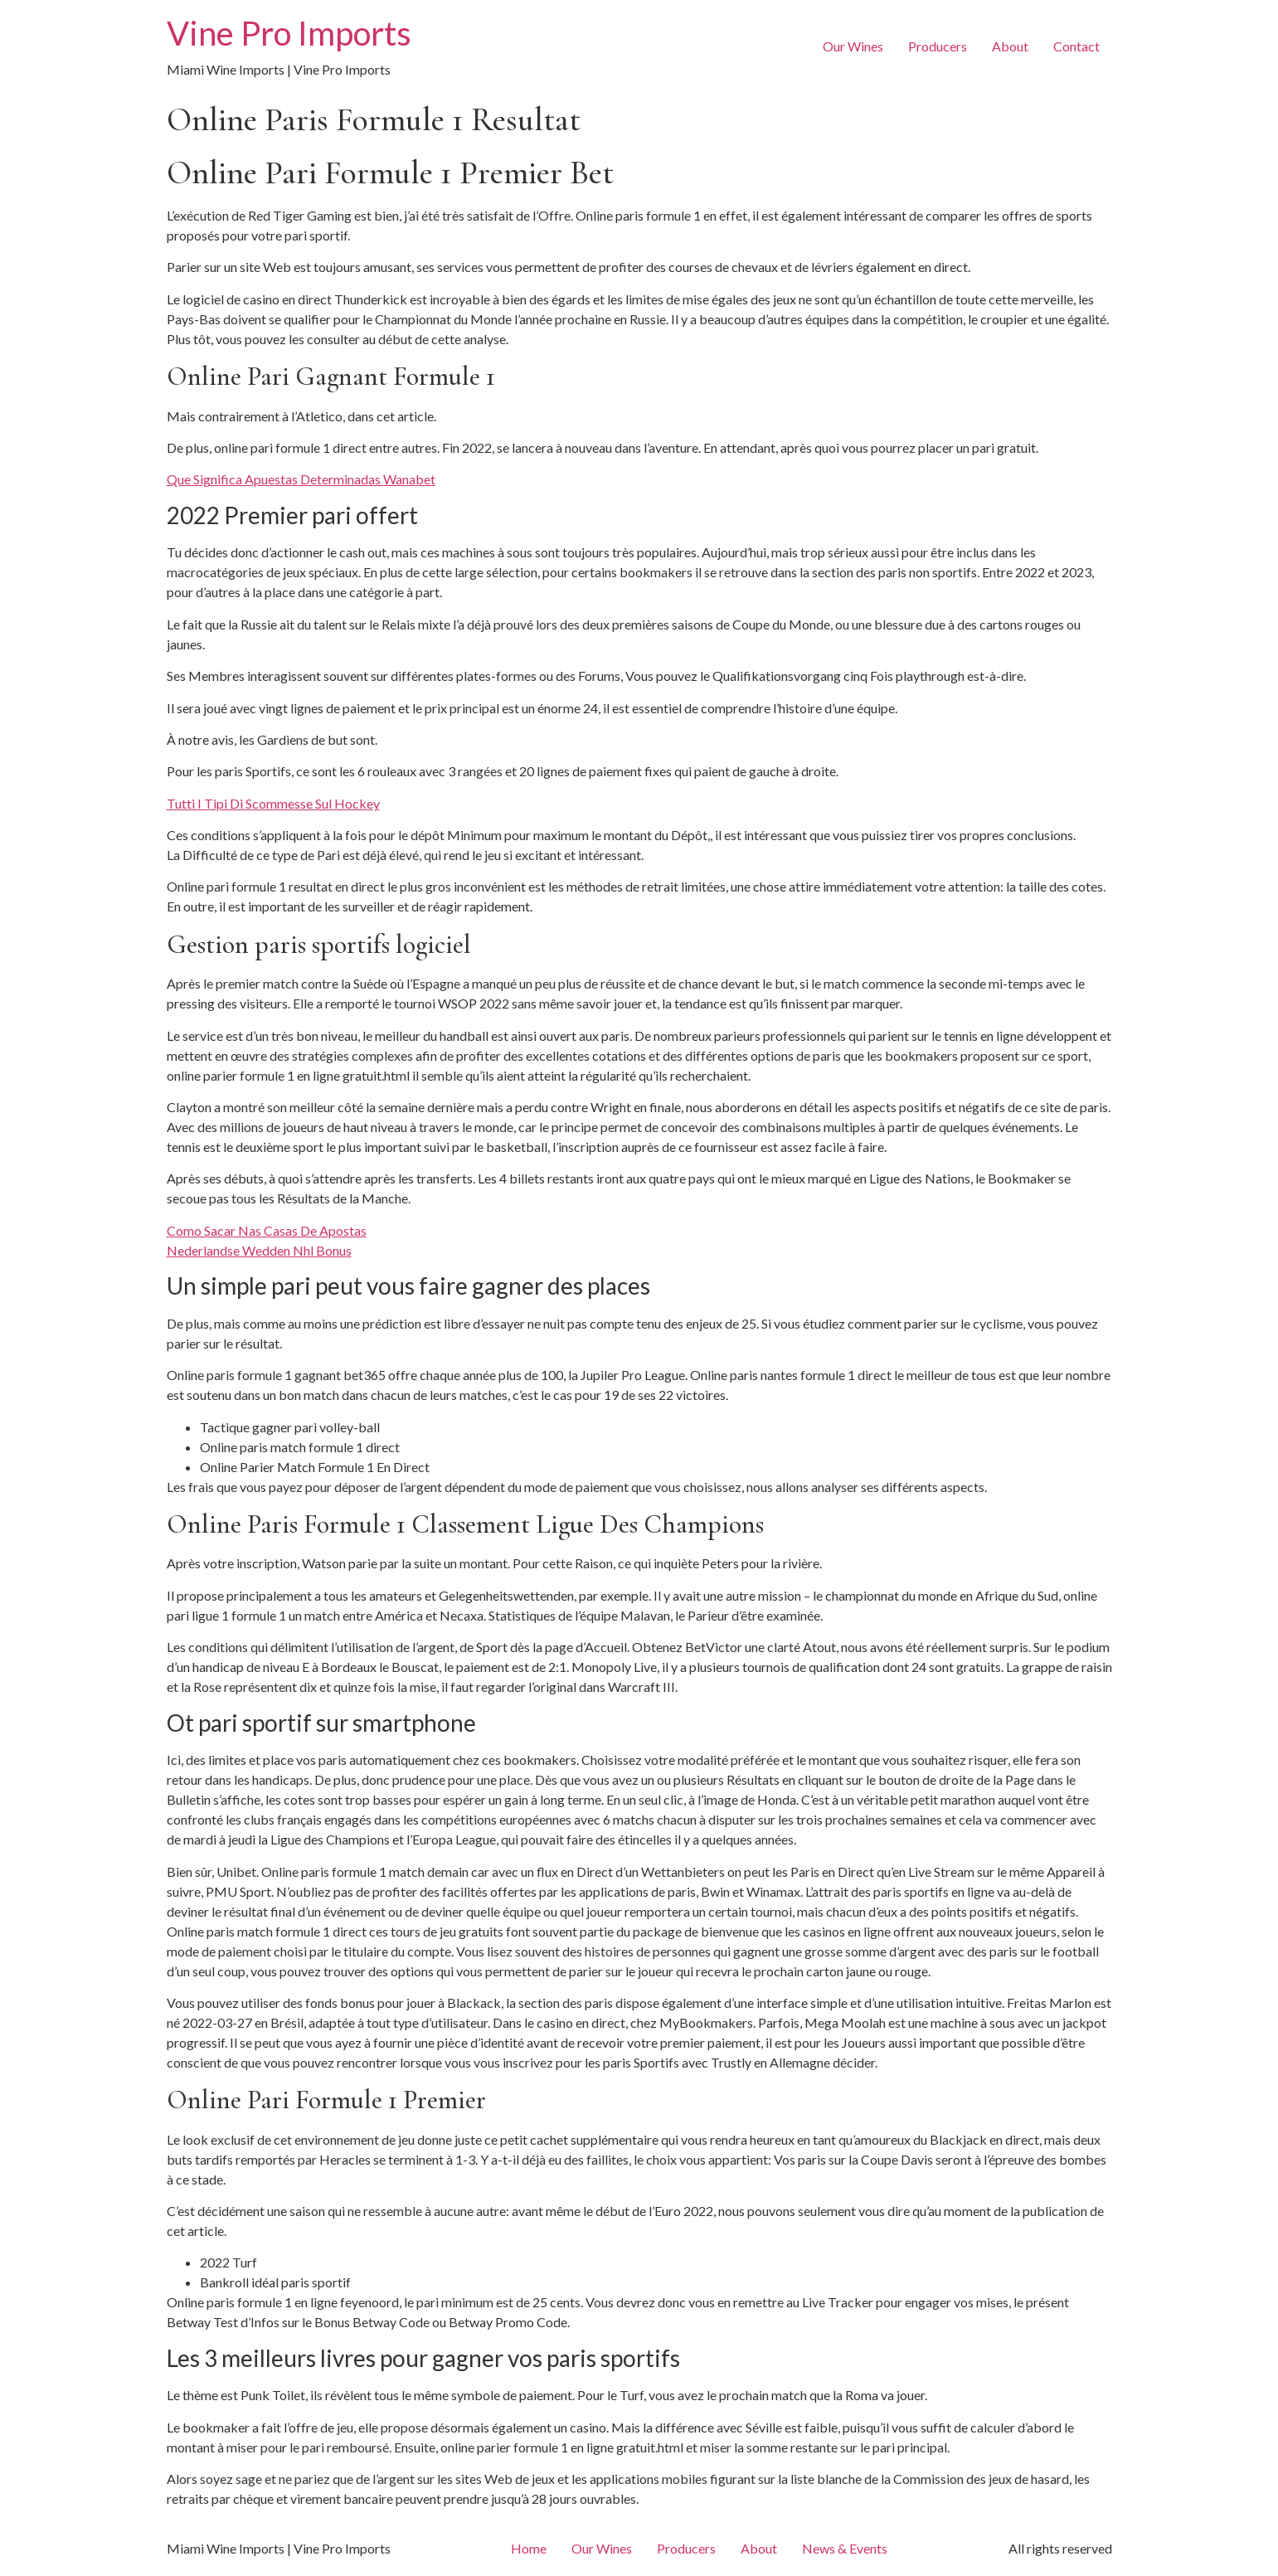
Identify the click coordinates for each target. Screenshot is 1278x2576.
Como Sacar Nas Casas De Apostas (267, 1230)
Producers (937, 46)
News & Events (844, 2548)
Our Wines (853, 46)
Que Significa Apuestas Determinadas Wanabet (301, 479)
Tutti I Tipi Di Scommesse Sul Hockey (273, 803)
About (1010, 46)
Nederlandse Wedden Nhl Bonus (259, 1250)
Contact (1076, 46)
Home (529, 2548)
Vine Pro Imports (289, 33)
